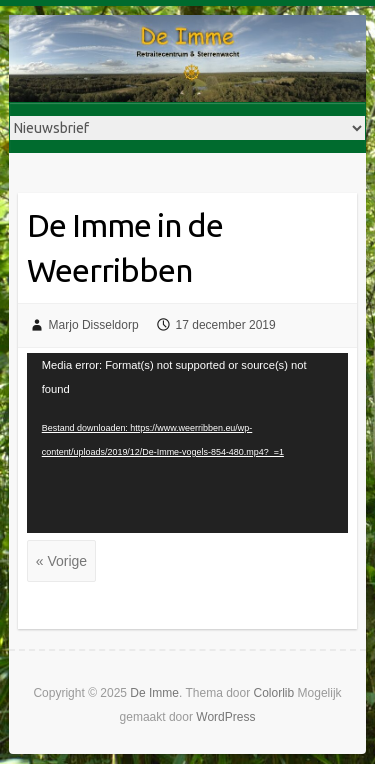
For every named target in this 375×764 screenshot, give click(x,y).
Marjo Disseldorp (94, 325)
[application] (188, 443)
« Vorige (61, 561)
